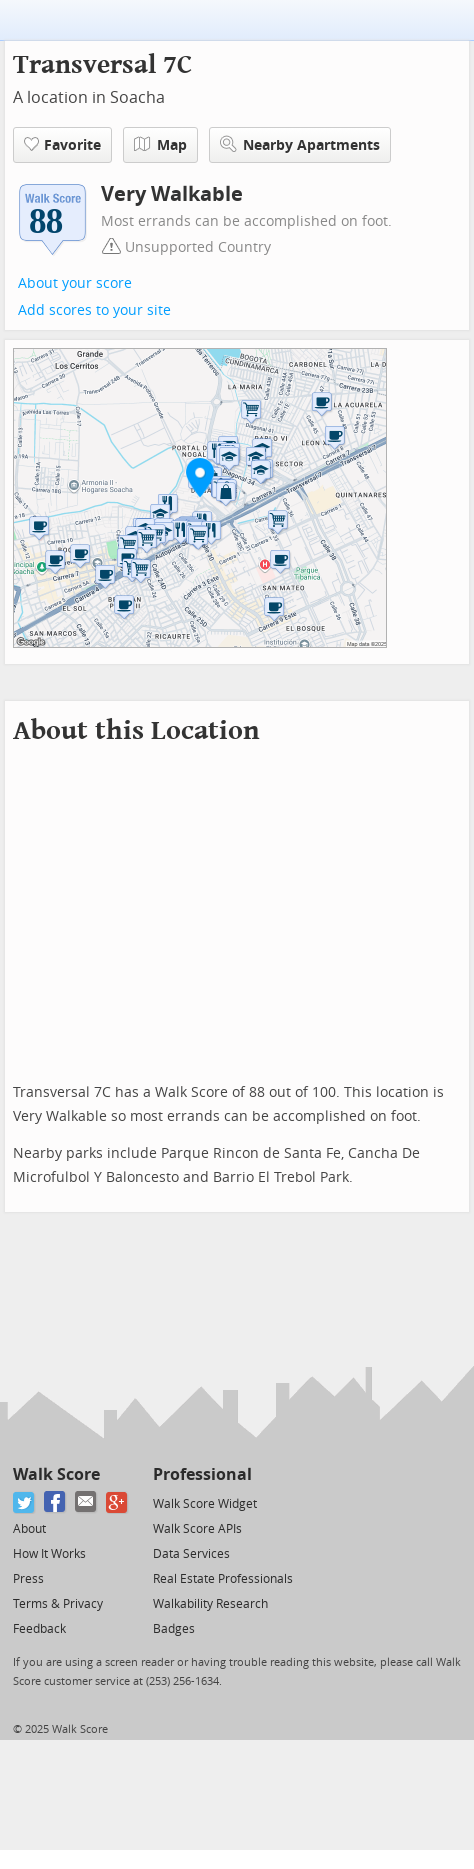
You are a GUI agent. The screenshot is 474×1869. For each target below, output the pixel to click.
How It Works (49, 1554)
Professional (202, 1474)
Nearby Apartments (300, 144)
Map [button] (160, 145)
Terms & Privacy (58, 1604)
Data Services (191, 1554)
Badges (174, 1629)
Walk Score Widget (205, 1504)
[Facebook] (55, 1502)
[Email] (86, 1502)
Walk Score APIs (197, 1529)
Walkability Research (210, 1604)
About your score (75, 283)
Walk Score (56, 1474)
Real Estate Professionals (223, 1579)
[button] (200, 477)
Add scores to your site (94, 310)
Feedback (39, 1629)
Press (28, 1579)
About (29, 1529)
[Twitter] (24, 1502)
